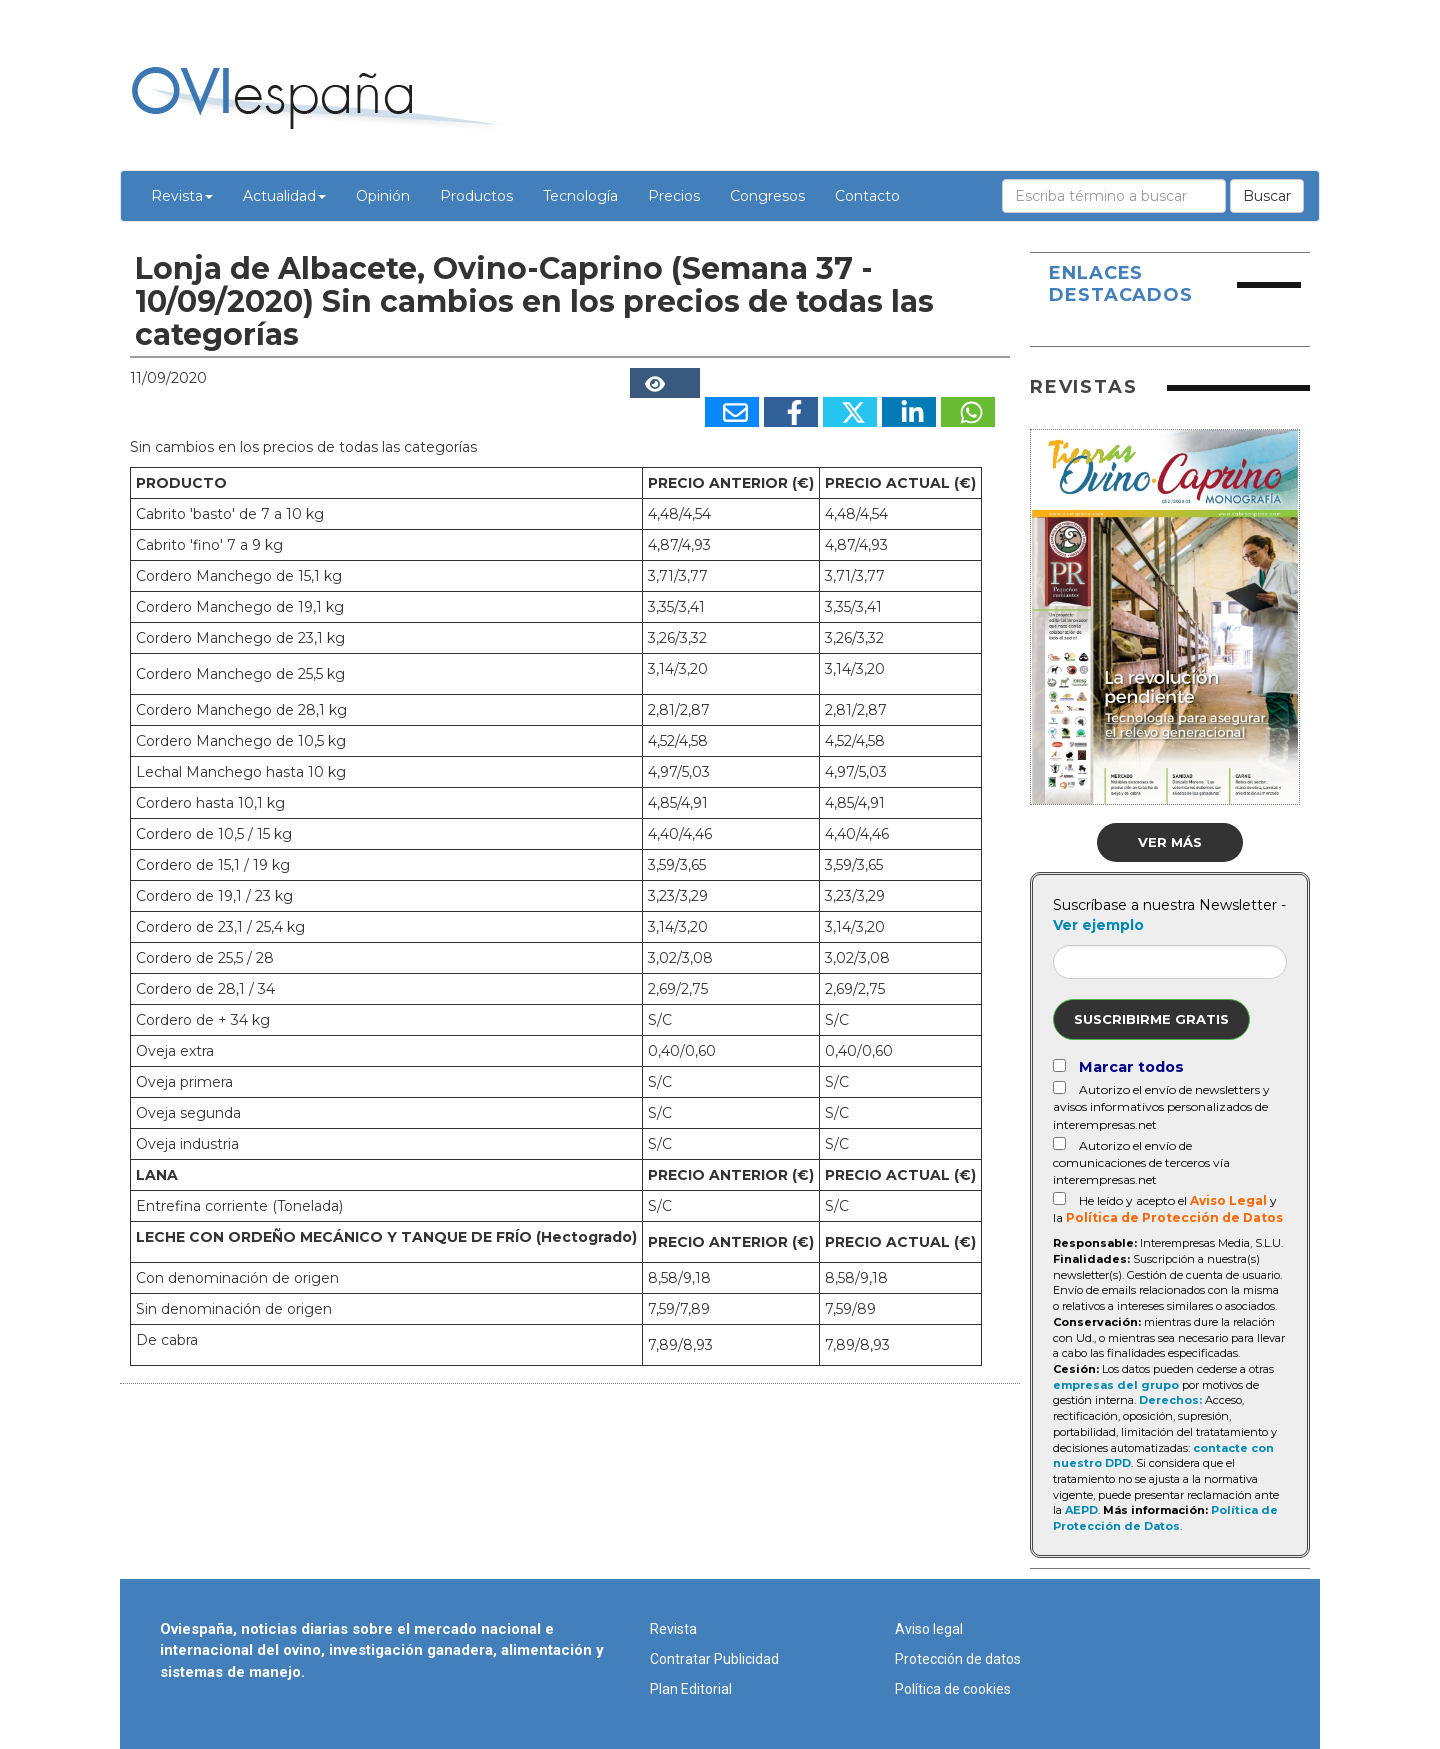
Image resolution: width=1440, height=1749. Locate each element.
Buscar (1267, 196)
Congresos (767, 196)
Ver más (1170, 842)
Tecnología (580, 196)
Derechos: (1170, 1400)
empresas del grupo (1116, 1385)
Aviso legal (929, 1629)
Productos (476, 196)
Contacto (867, 196)
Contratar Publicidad (714, 1659)
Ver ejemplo (1098, 925)
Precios (674, 196)
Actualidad (284, 196)
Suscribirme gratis (1151, 1019)
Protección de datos (958, 1659)
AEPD (1081, 1510)
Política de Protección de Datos (1174, 1217)
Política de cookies (953, 1689)
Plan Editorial (691, 1689)
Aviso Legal (1228, 1200)
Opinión (383, 196)
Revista (182, 196)
